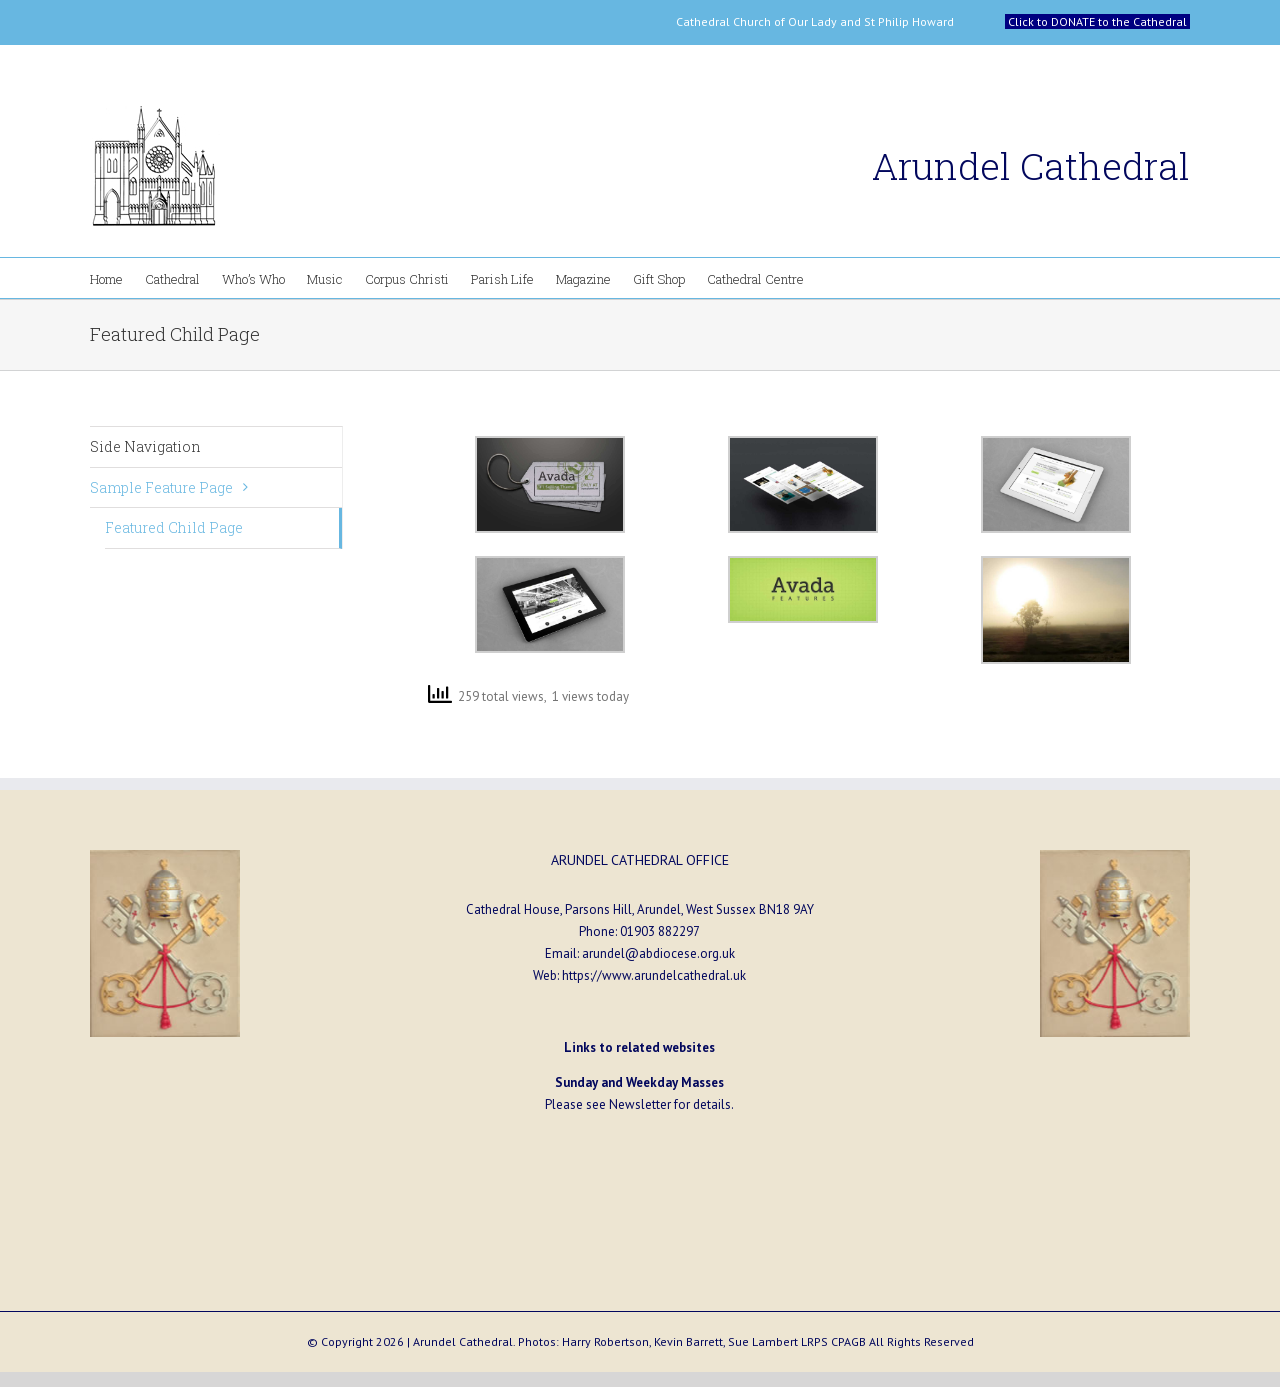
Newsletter (640, 1104)
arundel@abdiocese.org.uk (658, 953)
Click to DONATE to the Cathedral (1097, 21)
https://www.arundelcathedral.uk (654, 975)
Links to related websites (639, 1047)
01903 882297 (660, 931)
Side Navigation (145, 446)
